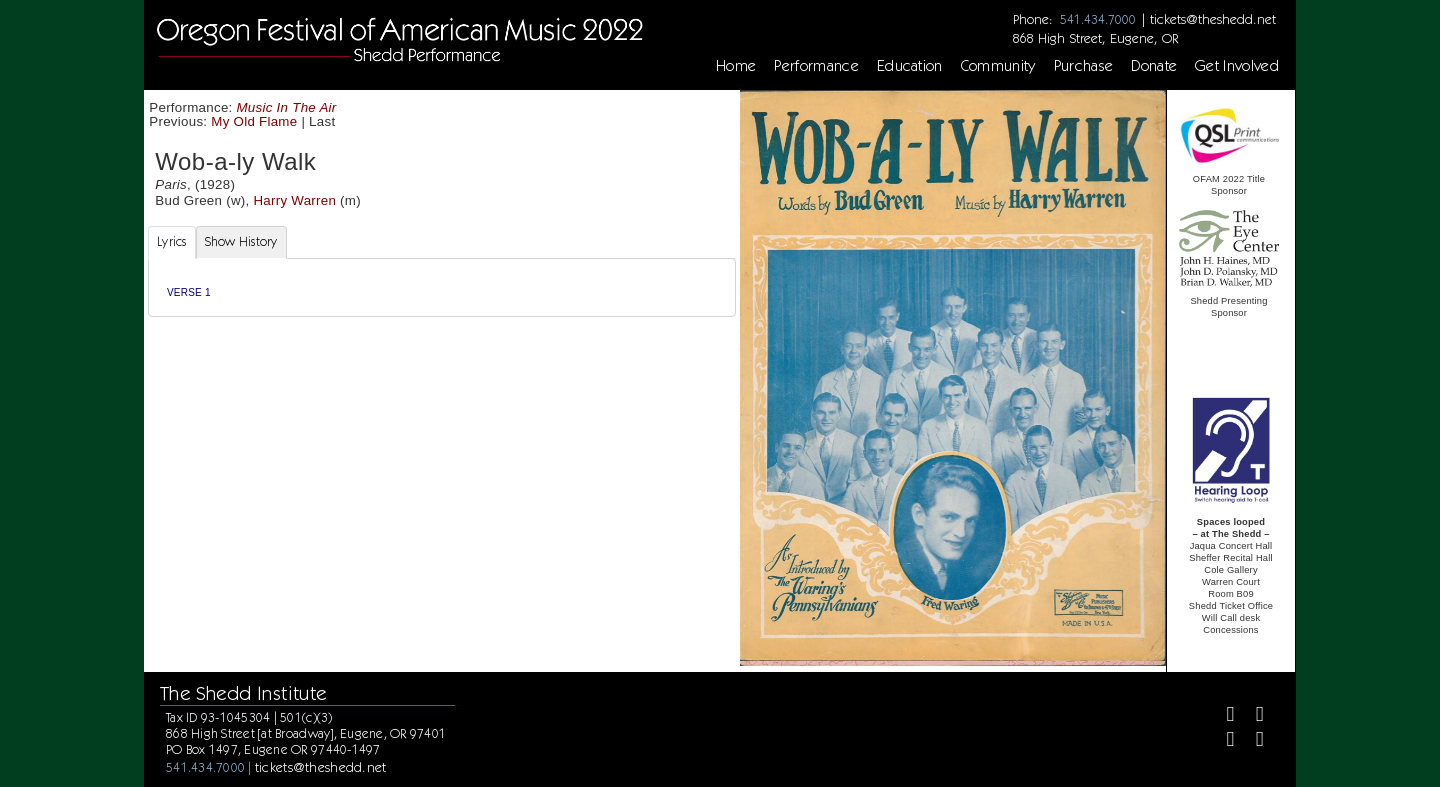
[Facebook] (1222, 716)
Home (736, 66)
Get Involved (1237, 66)
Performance (816, 66)
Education (910, 66)
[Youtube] (1251, 741)
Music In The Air (287, 107)
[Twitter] (1251, 716)
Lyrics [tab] (172, 241)
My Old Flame (254, 121)
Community (998, 66)
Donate (1154, 66)
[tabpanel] (442, 287)
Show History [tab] (241, 241)
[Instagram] (1222, 741)
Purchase (1084, 66)
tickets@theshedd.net (1213, 19)
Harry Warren (294, 200)
